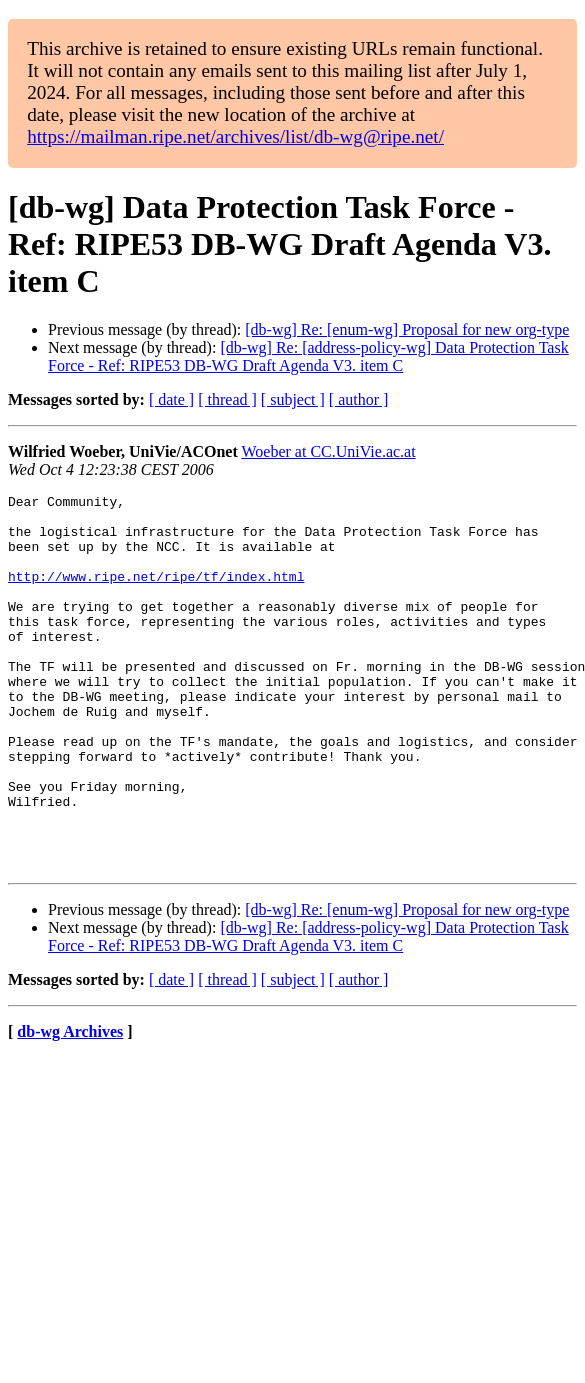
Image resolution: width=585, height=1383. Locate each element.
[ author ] (359, 399)
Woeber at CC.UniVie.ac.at (329, 451)
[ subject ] (293, 399)
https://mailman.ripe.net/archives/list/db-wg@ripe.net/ (235, 136)
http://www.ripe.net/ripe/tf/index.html (156, 594)
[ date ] (171, 399)
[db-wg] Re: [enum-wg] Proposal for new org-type (407, 329)
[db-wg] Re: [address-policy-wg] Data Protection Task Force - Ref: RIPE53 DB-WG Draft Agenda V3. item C (308, 356)
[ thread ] (227, 399)
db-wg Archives (70, 1106)
